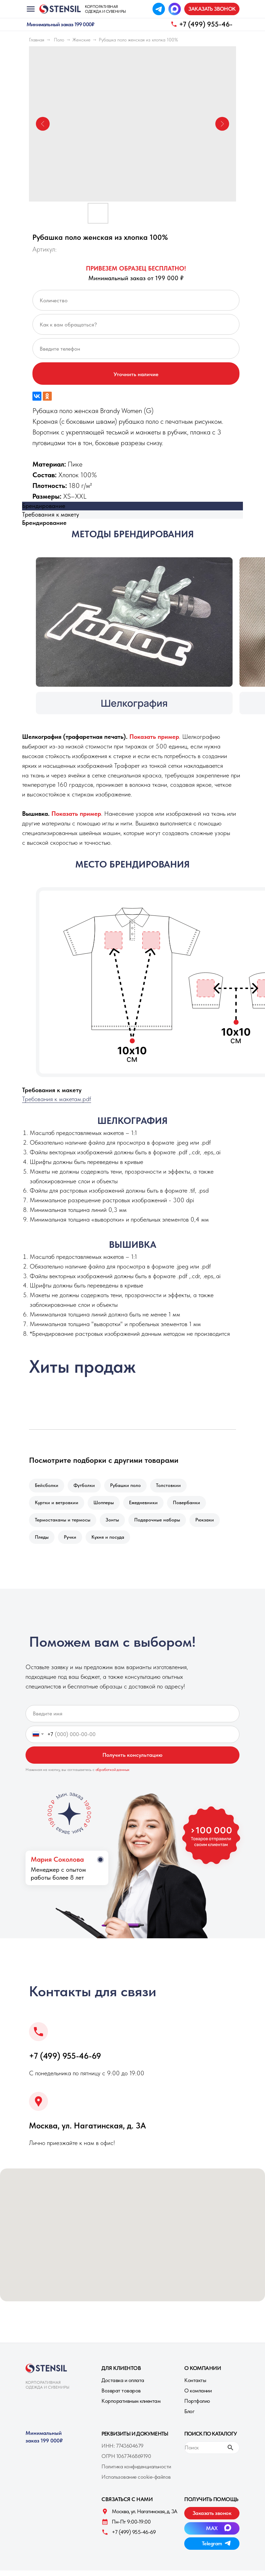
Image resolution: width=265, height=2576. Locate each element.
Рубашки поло (129, 1486)
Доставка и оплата (122, 2385)
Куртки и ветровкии (57, 1504)
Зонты (114, 1523)
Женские (81, 39)
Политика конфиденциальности (136, 2472)
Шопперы (106, 1504)
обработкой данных (113, 1775)
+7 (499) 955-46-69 (65, 2061)
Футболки (86, 1486)
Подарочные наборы (161, 1523)
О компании (198, 2396)
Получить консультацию (132, 1760)
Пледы (42, 1542)
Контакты (195, 2385)
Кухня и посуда (111, 1542)
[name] (132, 1719)
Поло (59, 39)
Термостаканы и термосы (63, 1523)
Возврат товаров (121, 2396)
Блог (189, 2416)
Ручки (72, 1542)
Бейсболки (47, 1486)
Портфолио (197, 2406)
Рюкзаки (209, 1523)
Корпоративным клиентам (130, 2406)
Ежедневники (146, 1504)
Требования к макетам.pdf (56, 1099)
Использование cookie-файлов (136, 2482)
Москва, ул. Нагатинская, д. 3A (87, 2131)
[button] (211, 9)
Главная (36, 39)
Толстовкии (173, 1486)
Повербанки (191, 1504)
